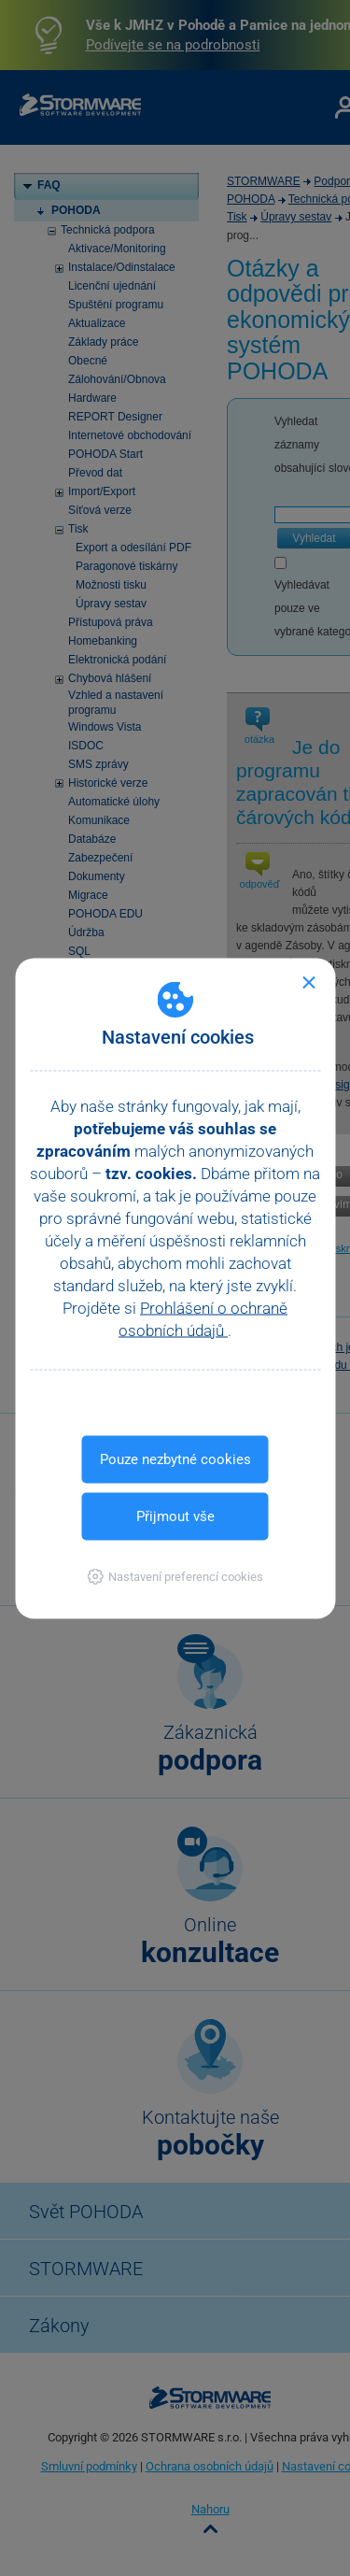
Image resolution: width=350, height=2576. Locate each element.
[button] (175, 1576)
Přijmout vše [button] (175, 1515)
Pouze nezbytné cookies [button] (175, 1458)
